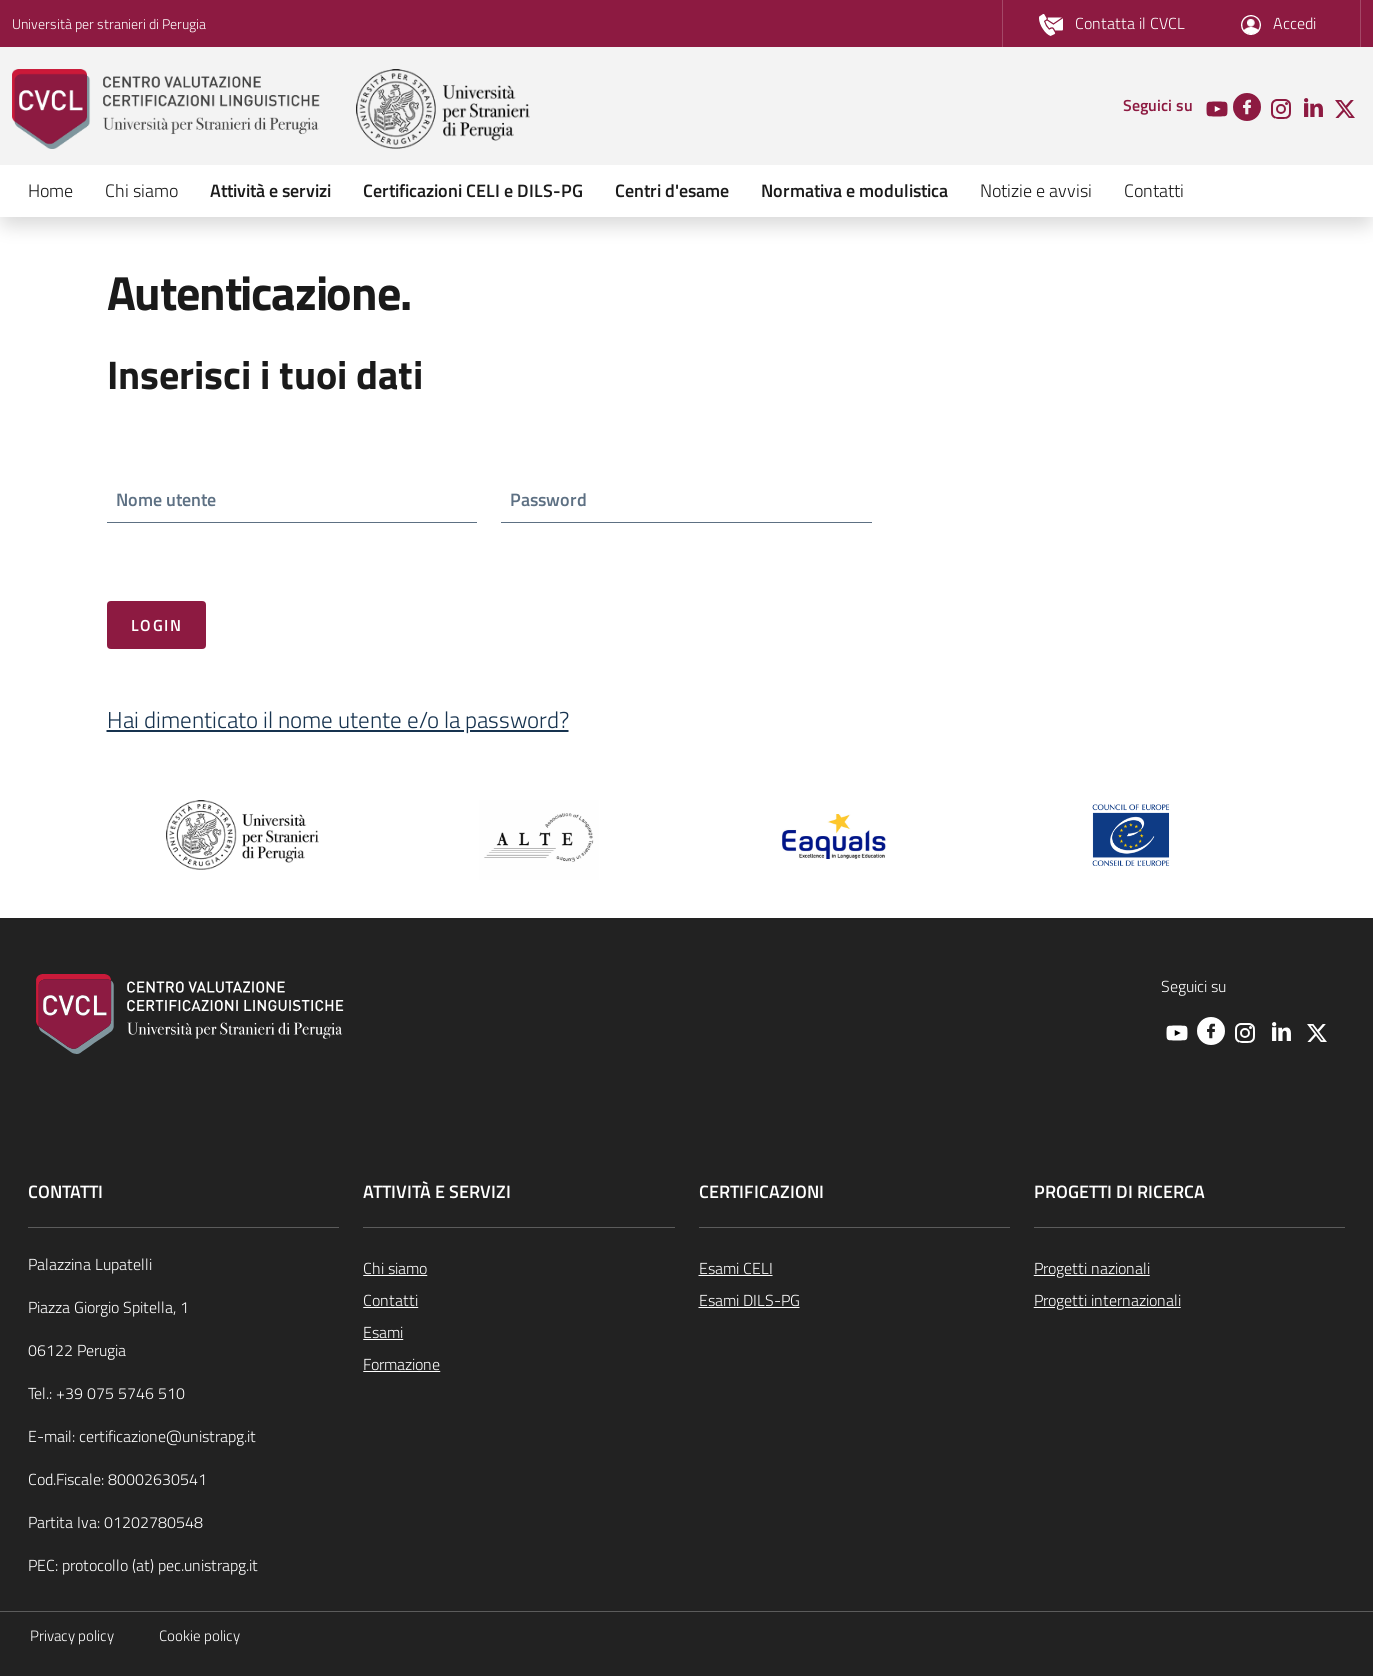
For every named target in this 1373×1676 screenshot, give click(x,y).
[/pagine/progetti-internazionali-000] (1189, 1300)
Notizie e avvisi (1036, 190)
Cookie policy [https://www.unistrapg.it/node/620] (199, 1635)
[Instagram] (1281, 107)
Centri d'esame (672, 190)
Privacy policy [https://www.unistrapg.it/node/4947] (72, 1635)
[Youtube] (1217, 107)
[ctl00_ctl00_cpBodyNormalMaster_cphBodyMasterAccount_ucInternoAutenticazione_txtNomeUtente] (292, 500)
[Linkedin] (1313, 107)
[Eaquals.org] (835, 837)
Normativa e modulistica (854, 190)
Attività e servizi (270, 190)
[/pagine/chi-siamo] (518, 1268)
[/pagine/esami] (518, 1332)
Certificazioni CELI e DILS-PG (473, 190)
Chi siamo (141, 190)
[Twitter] (1345, 107)
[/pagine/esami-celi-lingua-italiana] (854, 1268)
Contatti (1154, 190)
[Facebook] (1247, 105)
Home (50, 190)
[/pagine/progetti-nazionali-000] (1189, 1268)
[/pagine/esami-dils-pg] (854, 1300)
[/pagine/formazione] (518, 1364)
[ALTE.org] (539, 837)
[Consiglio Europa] (1131, 832)
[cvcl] (182, 109)
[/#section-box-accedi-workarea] (1278, 23)
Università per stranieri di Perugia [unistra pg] (109, 23)
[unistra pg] (443, 109)
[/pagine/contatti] (1112, 23)
